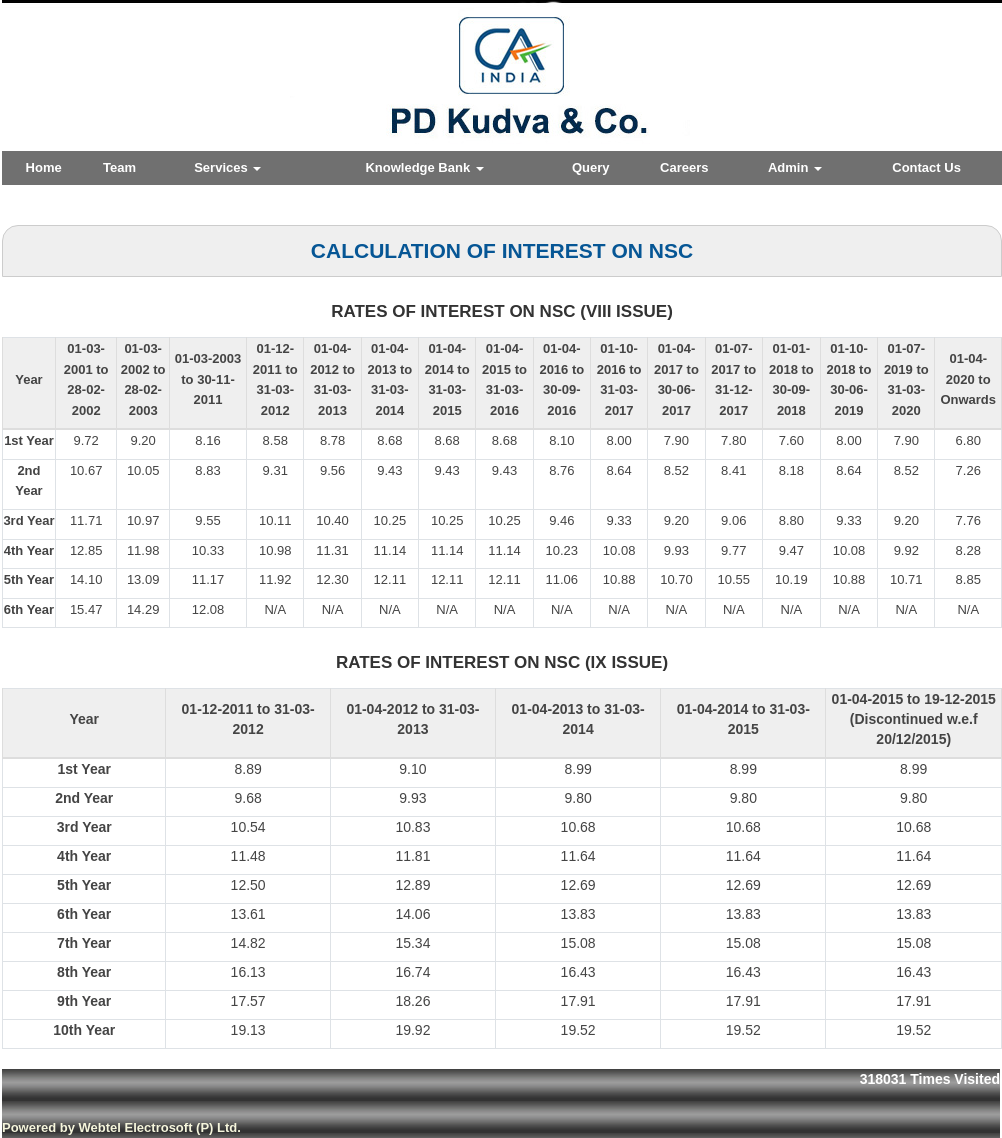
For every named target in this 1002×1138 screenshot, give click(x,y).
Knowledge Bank (424, 167)
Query (591, 167)
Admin (795, 167)
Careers (684, 167)
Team (119, 167)
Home (44, 167)
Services (227, 167)
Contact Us (926, 167)
